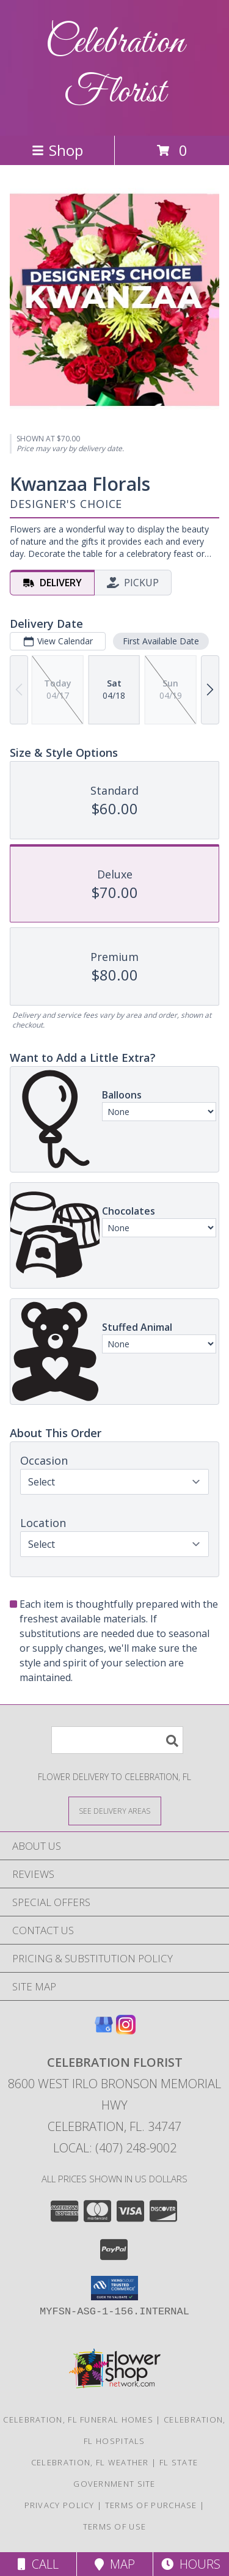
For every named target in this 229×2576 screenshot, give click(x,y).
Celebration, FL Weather (90, 2462)
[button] (114, 2288)
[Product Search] (117, 1740)
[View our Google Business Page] (104, 2030)
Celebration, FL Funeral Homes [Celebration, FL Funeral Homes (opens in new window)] (78, 2419)
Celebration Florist (114, 67)
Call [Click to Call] (38, 2564)
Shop (57, 150)
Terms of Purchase (151, 2505)
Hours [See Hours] (190, 2564)
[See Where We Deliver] (114, 1810)
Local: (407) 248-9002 (114, 2148)
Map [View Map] (115, 2564)
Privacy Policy (59, 2505)
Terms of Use (115, 2526)
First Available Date (161, 641)
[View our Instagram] (126, 2030)
